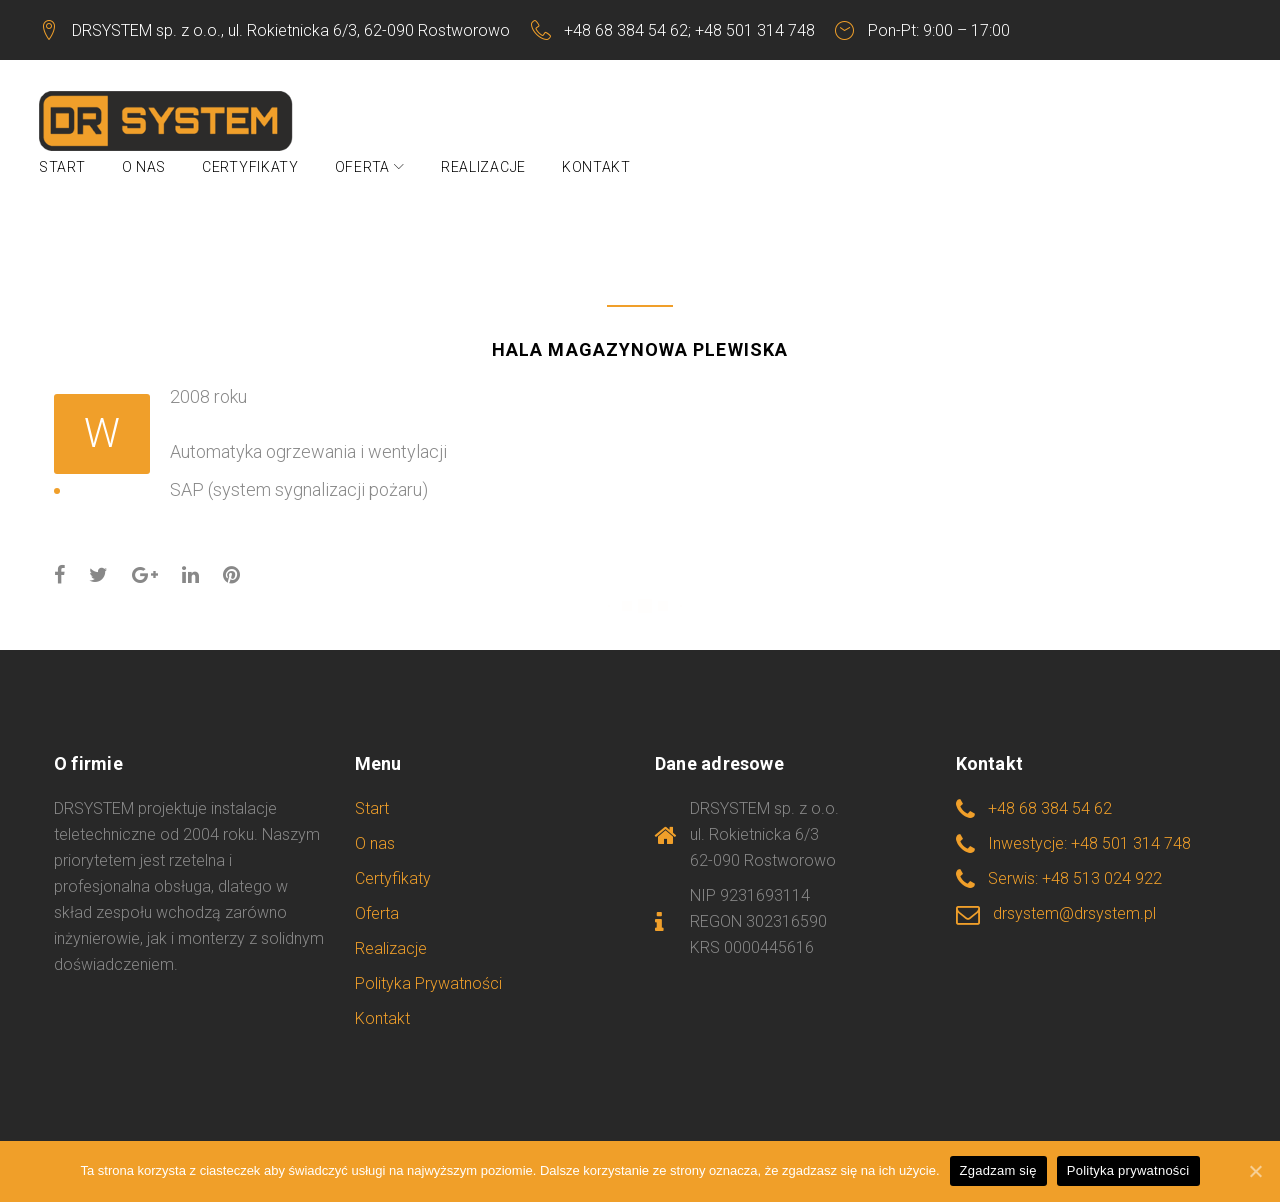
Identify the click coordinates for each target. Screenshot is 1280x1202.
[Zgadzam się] (1255, 1171)
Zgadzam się (998, 1170)
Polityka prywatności (1128, 1170)
